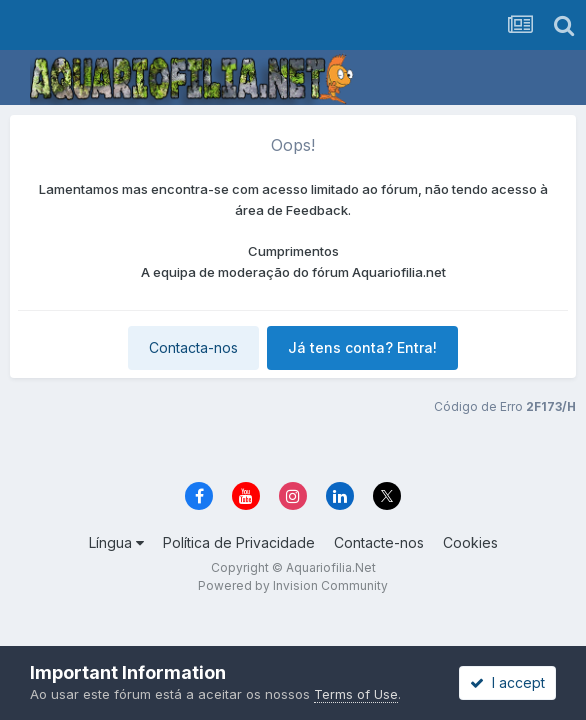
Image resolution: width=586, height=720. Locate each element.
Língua (116, 542)
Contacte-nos (379, 542)
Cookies (470, 542)
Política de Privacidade (239, 542)
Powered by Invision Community (293, 585)
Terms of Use (356, 694)
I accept (507, 682)
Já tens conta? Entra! (362, 347)
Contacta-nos (193, 347)
